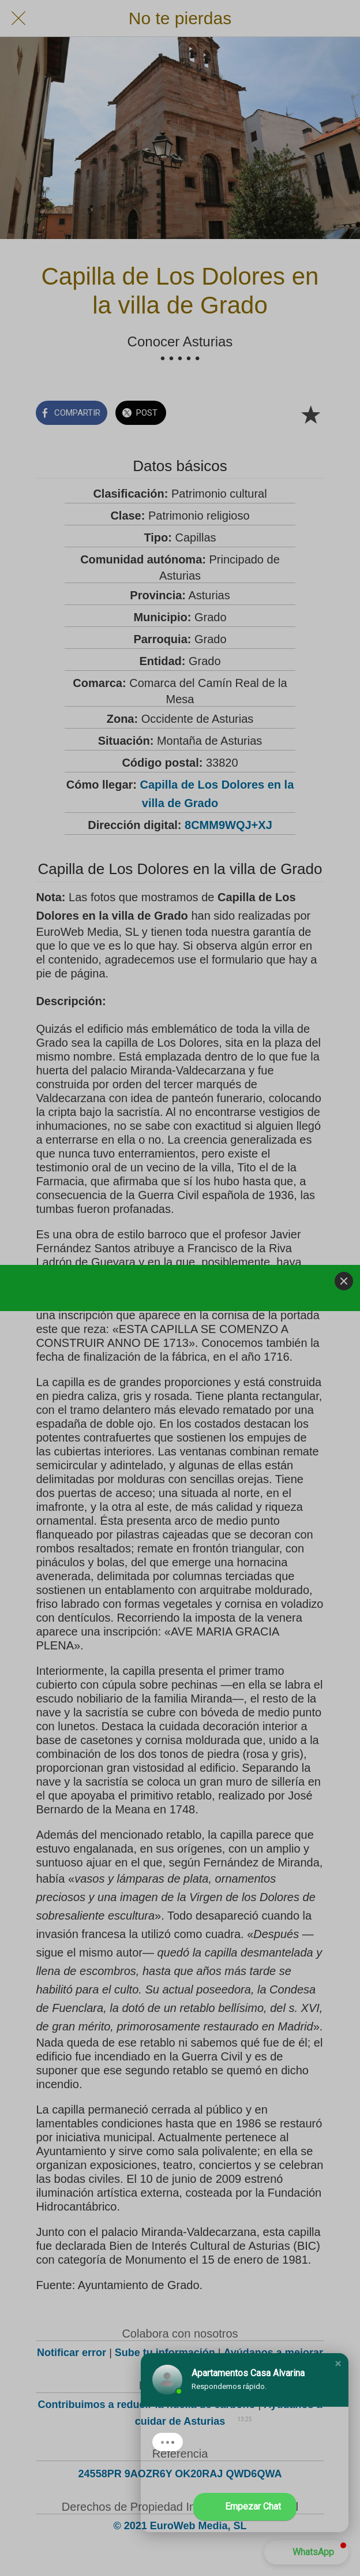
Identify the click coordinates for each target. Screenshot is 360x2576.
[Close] (344, 1281)
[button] (338, 2363)
